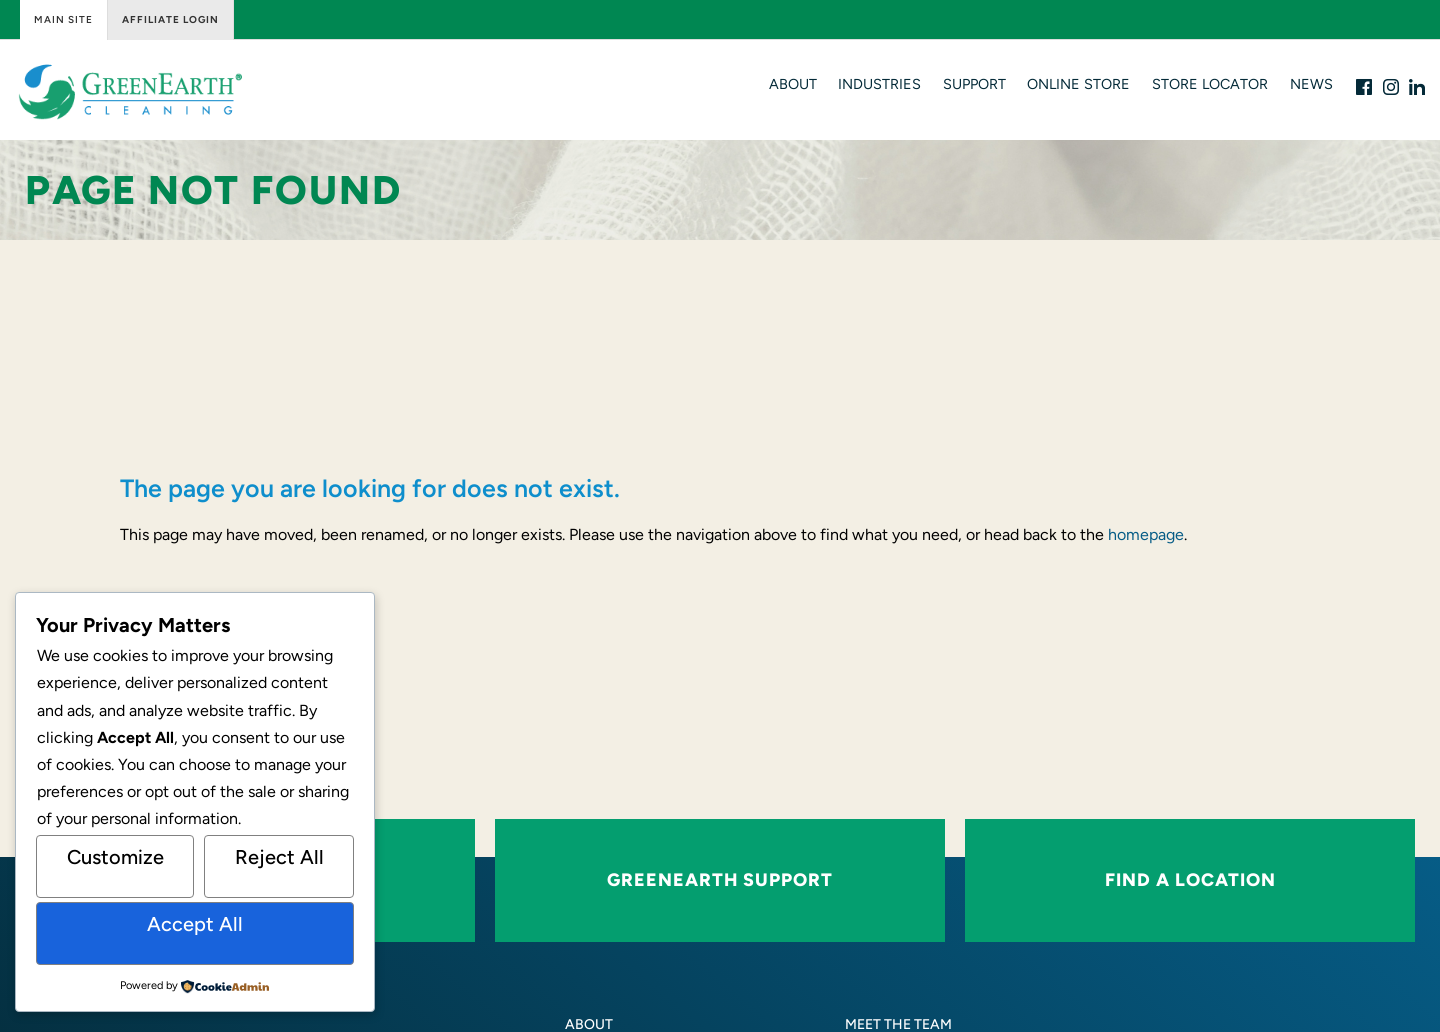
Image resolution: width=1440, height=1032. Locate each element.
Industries (879, 84)
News (1311, 84)
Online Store (1078, 84)
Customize (115, 857)
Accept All (195, 924)
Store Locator (1210, 84)
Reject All (279, 857)
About (793, 84)
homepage (1146, 534)
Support (974, 84)
